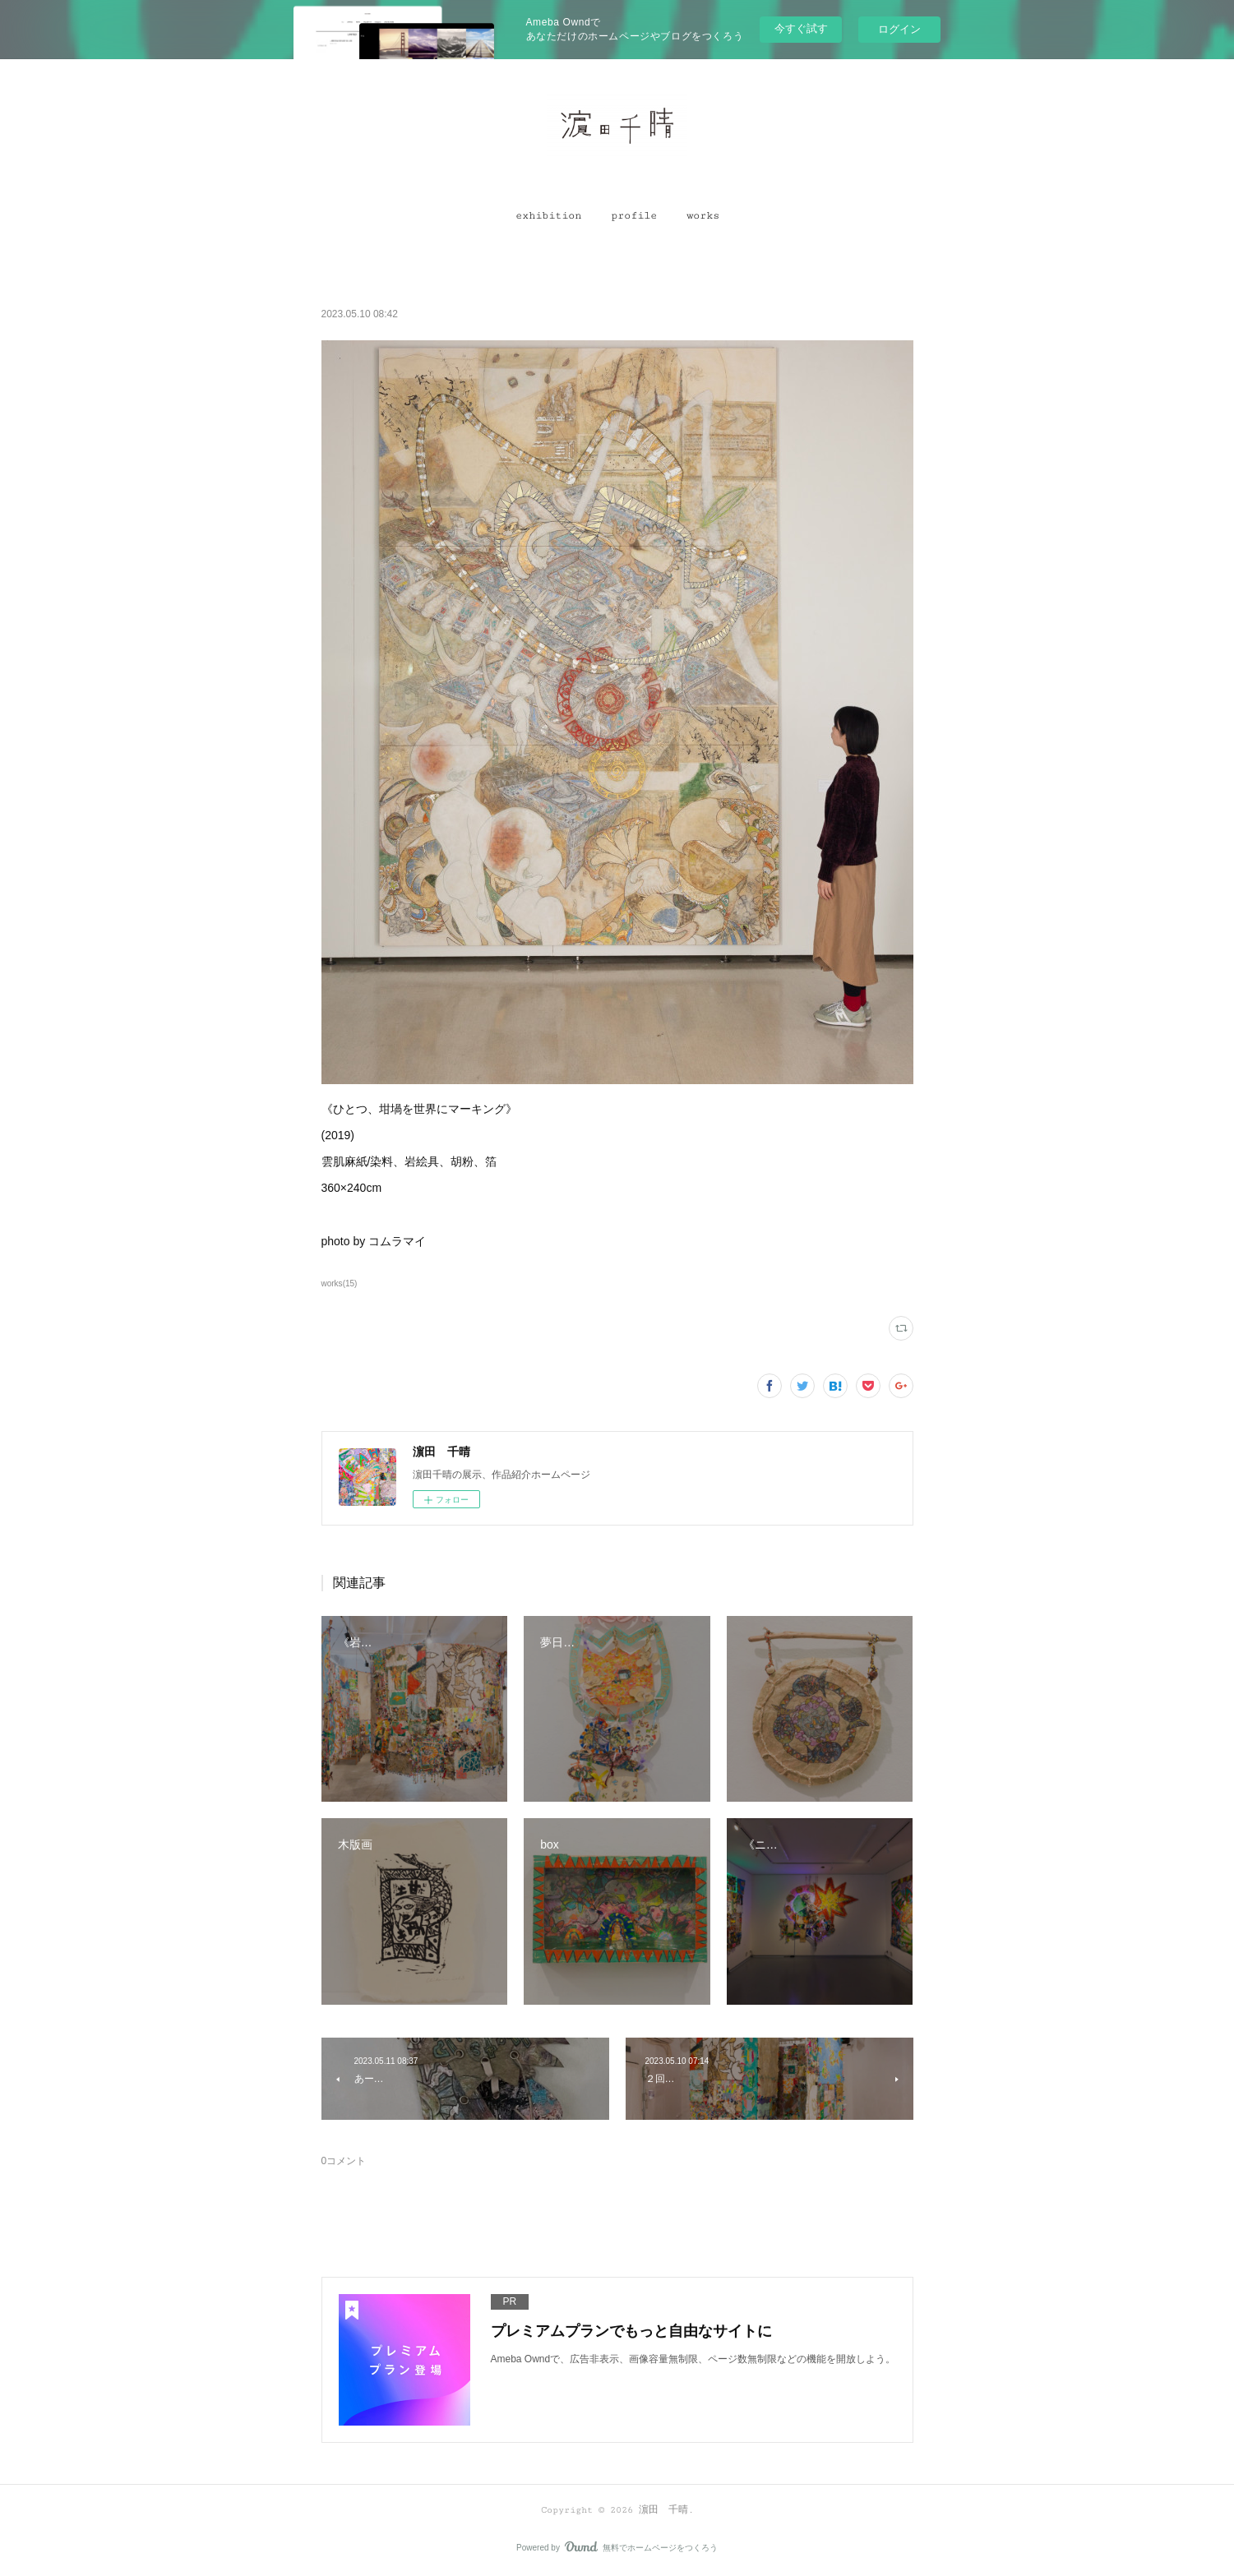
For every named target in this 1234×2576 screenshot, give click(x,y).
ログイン (899, 29)
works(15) (339, 1283)
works (702, 215)
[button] (548, 215)
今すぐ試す (801, 28)
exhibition (548, 215)
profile (634, 215)
